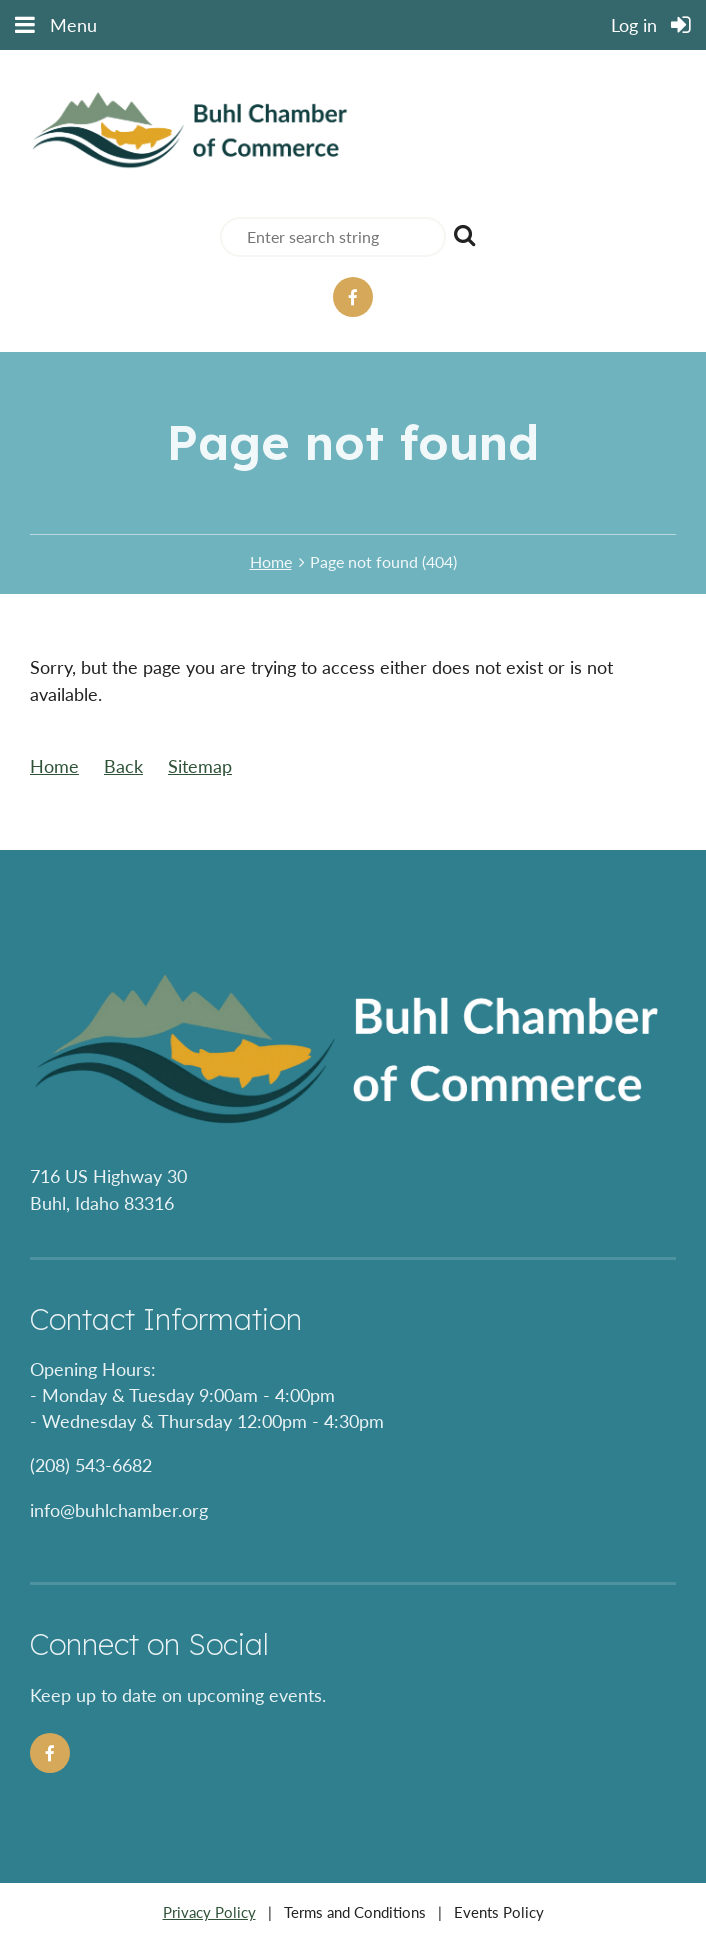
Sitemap (200, 766)
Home (271, 561)
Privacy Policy (209, 1912)
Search (465, 235)
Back (123, 766)
